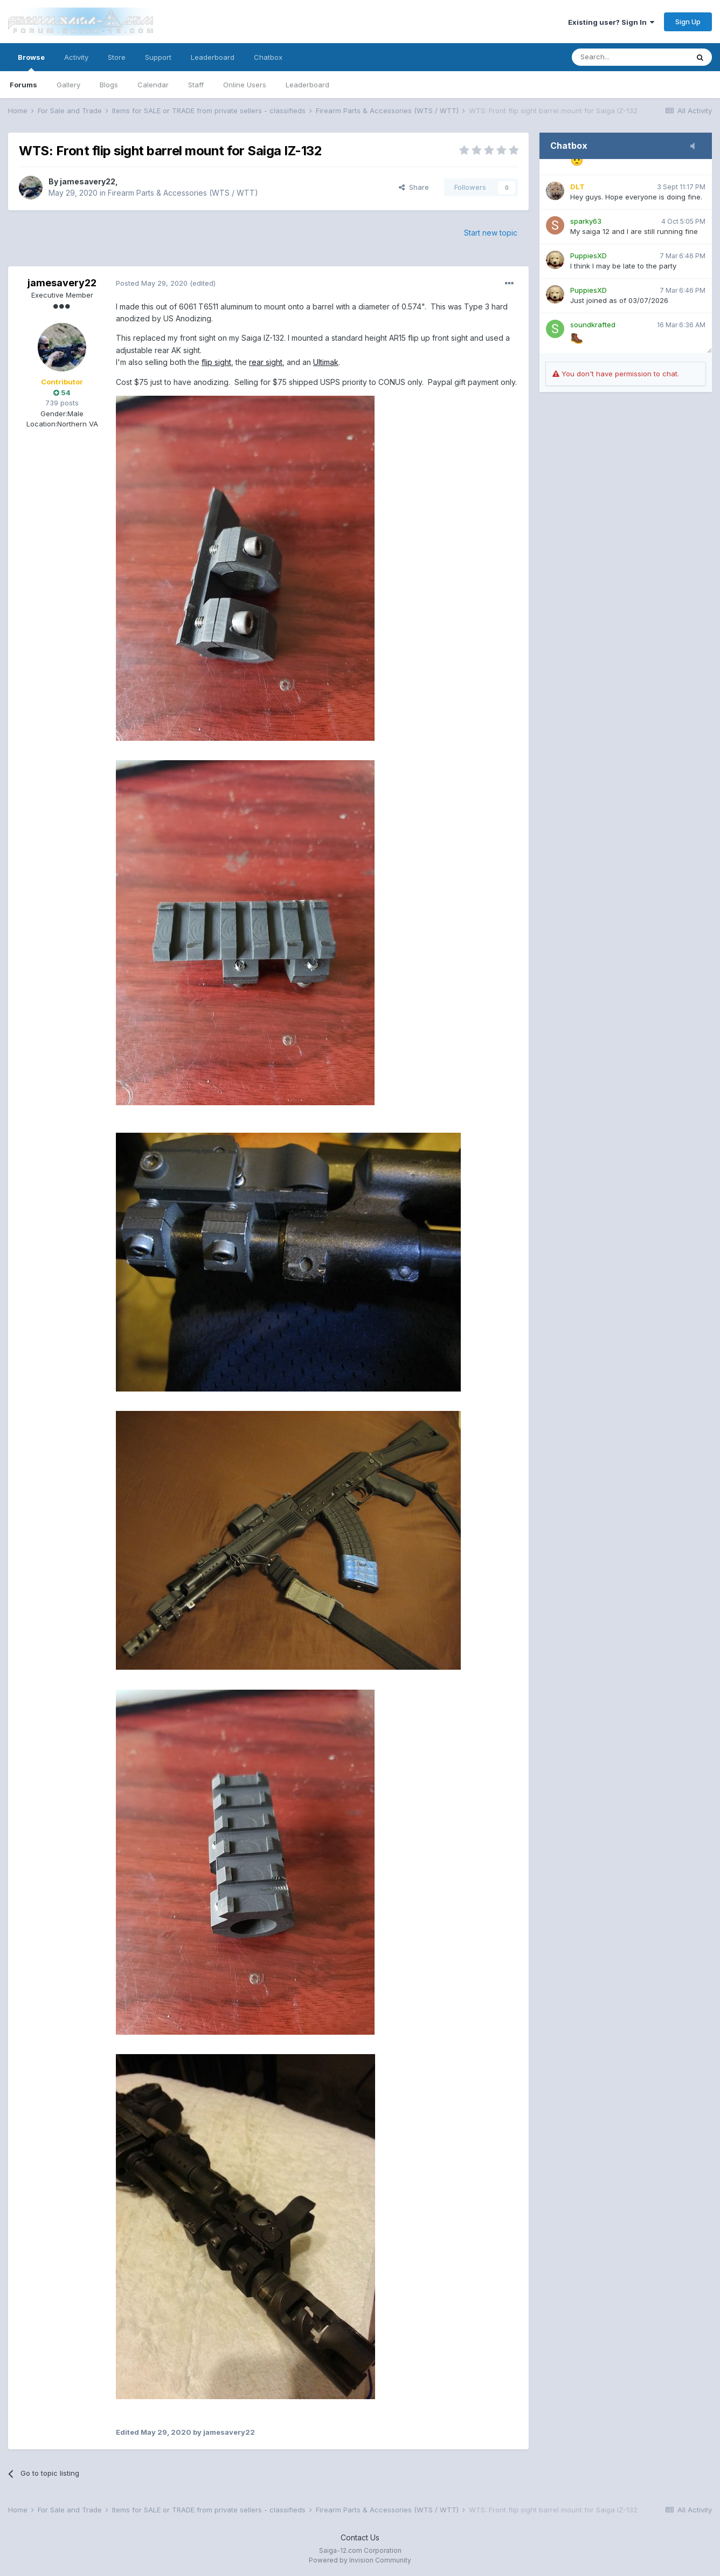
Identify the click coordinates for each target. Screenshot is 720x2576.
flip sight (216, 362)
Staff (196, 84)
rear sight (265, 362)
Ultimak (325, 362)
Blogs (109, 84)
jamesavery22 (87, 181)
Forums (23, 84)
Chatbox (268, 57)
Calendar (153, 84)
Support (158, 57)
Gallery (68, 84)
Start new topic (490, 232)
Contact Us (360, 2537)
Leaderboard (307, 84)
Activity (76, 57)
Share (414, 187)
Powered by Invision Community (360, 2560)
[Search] (630, 57)
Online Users (244, 84)
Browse (31, 62)
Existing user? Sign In (611, 22)
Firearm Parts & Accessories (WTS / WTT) (183, 192)
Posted (152, 283)
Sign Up (688, 21)
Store (117, 57)
